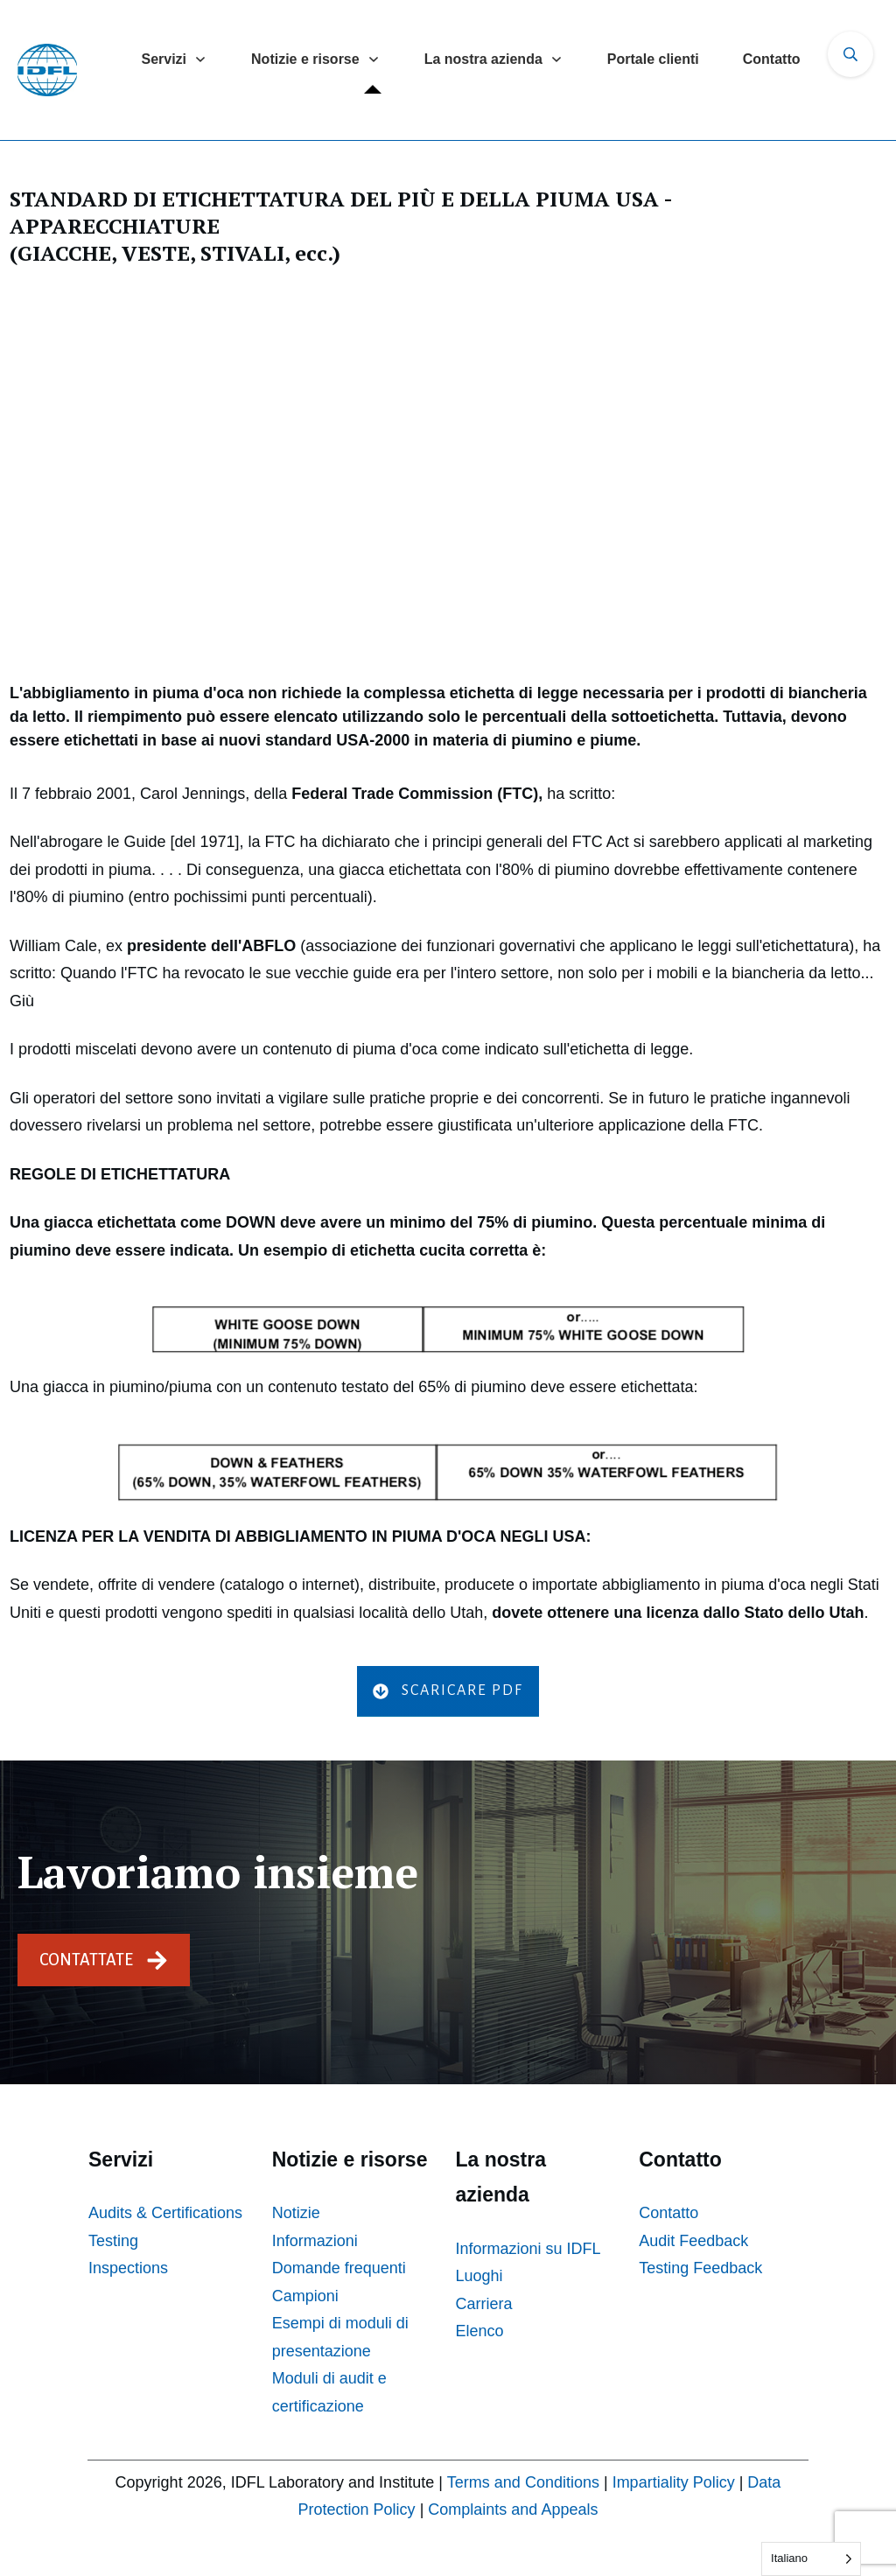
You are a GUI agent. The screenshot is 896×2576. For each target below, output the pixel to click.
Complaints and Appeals (513, 2509)
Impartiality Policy (673, 2482)
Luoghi (479, 2276)
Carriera (484, 2304)
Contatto (668, 2213)
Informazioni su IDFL (528, 2249)
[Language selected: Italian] (811, 2559)
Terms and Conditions (523, 2482)
